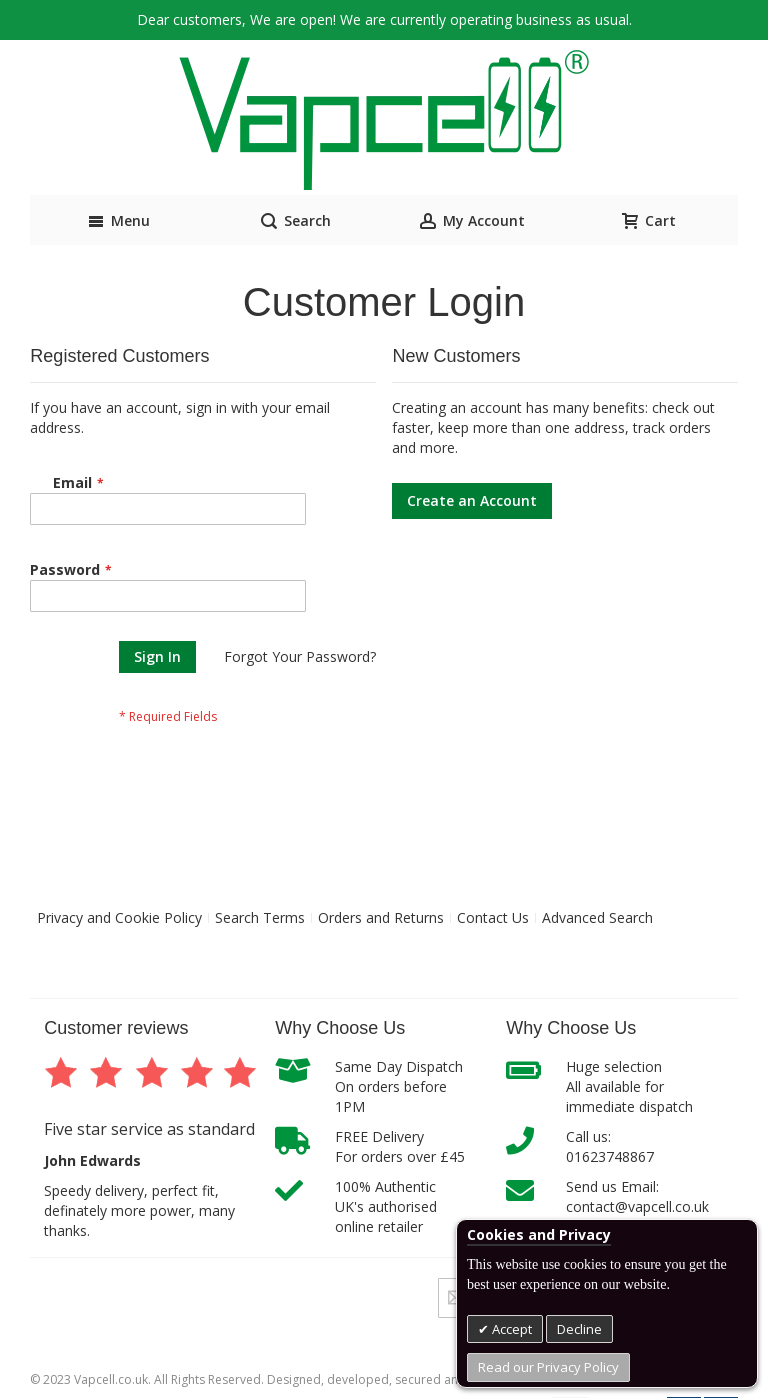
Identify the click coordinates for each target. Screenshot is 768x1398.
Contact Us (493, 917)
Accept (510, 1329)
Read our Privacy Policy (548, 1367)
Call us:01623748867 (610, 1146)
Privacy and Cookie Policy (119, 917)
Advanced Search (597, 917)
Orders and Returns (381, 917)
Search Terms (260, 917)
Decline (579, 1329)
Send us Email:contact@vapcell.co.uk (637, 1196)
